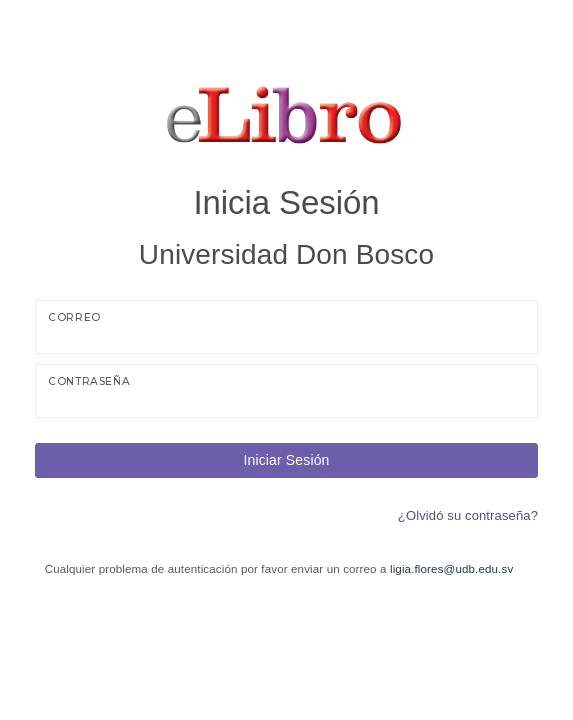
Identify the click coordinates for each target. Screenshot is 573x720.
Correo (74, 317)
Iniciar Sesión (286, 460)
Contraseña (89, 381)
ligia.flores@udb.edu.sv (451, 569)
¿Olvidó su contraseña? (468, 515)
